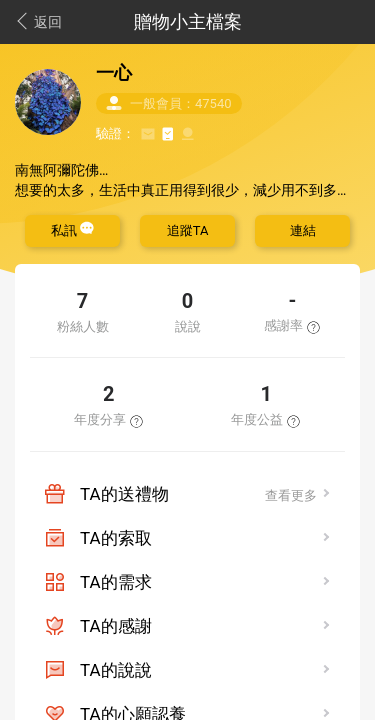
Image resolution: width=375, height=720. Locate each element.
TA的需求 (116, 582)
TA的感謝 (116, 626)
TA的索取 (116, 538)
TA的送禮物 (124, 494)
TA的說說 (116, 670)
